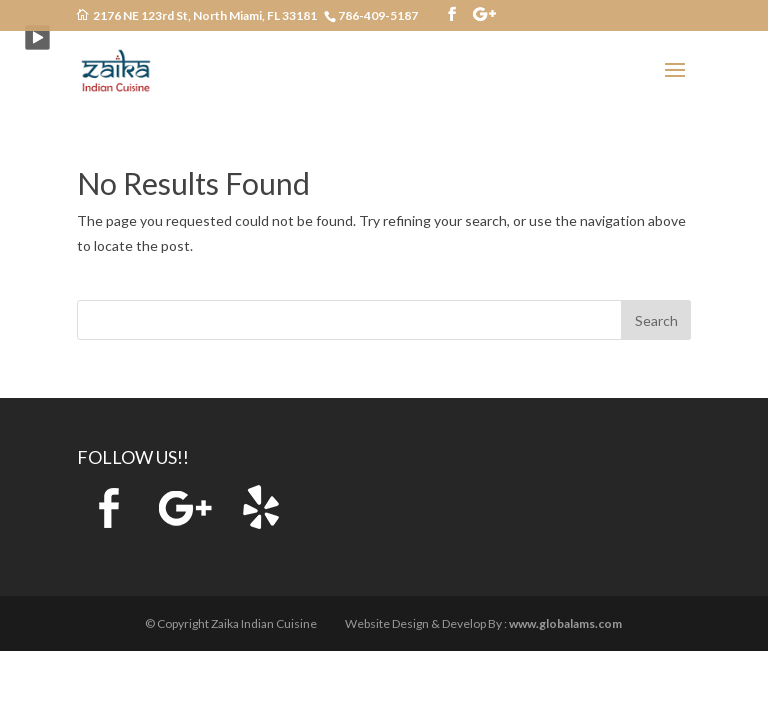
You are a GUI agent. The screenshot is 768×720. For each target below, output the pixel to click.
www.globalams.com (565, 623)
